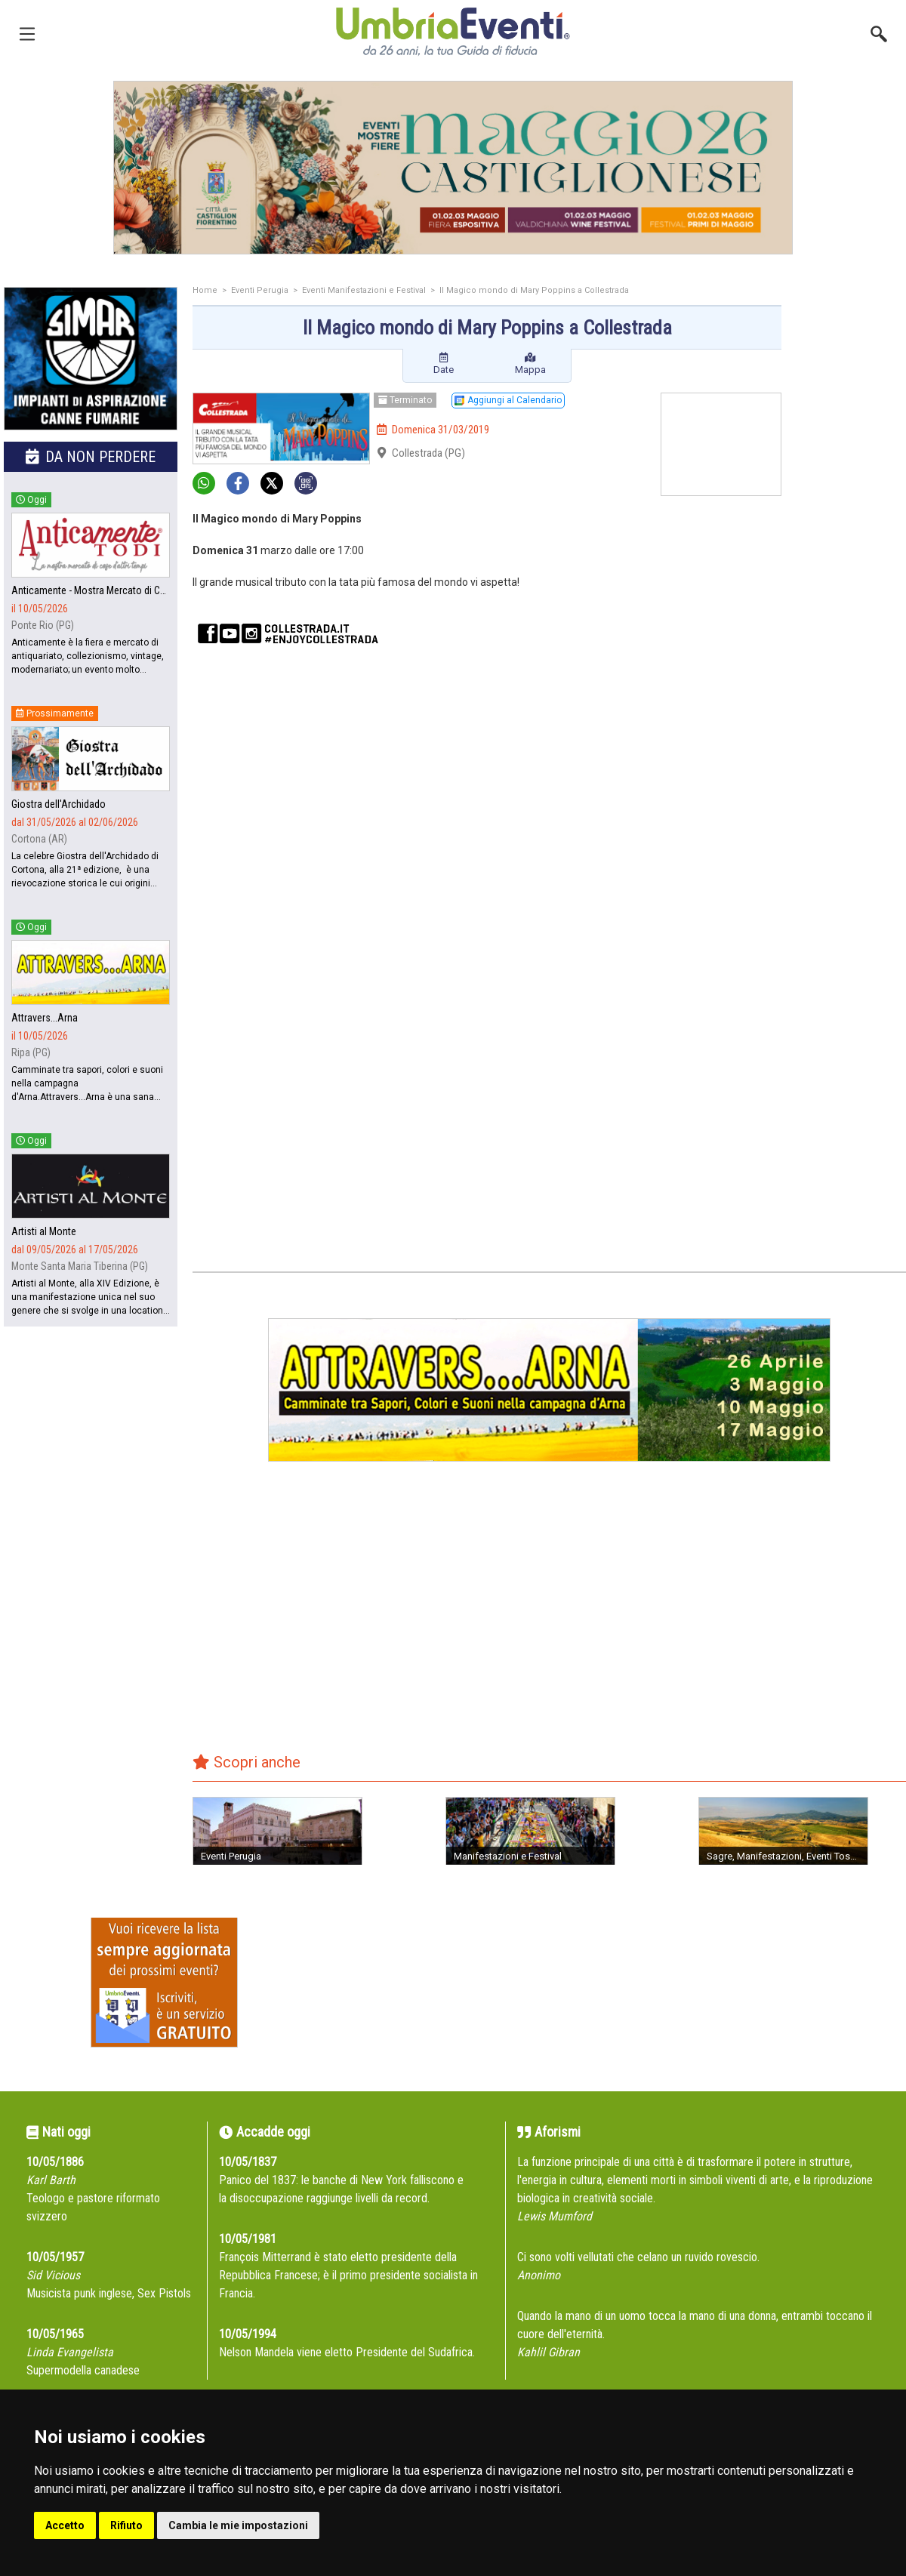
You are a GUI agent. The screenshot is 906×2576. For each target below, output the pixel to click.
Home (205, 290)
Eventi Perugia (259, 290)
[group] (453, 167)
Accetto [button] (65, 2525)
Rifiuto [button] (126, 2525)
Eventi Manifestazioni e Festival (364, 290)
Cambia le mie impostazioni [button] (238, 2525)
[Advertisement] (849, 526)
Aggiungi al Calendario (508, 400)
